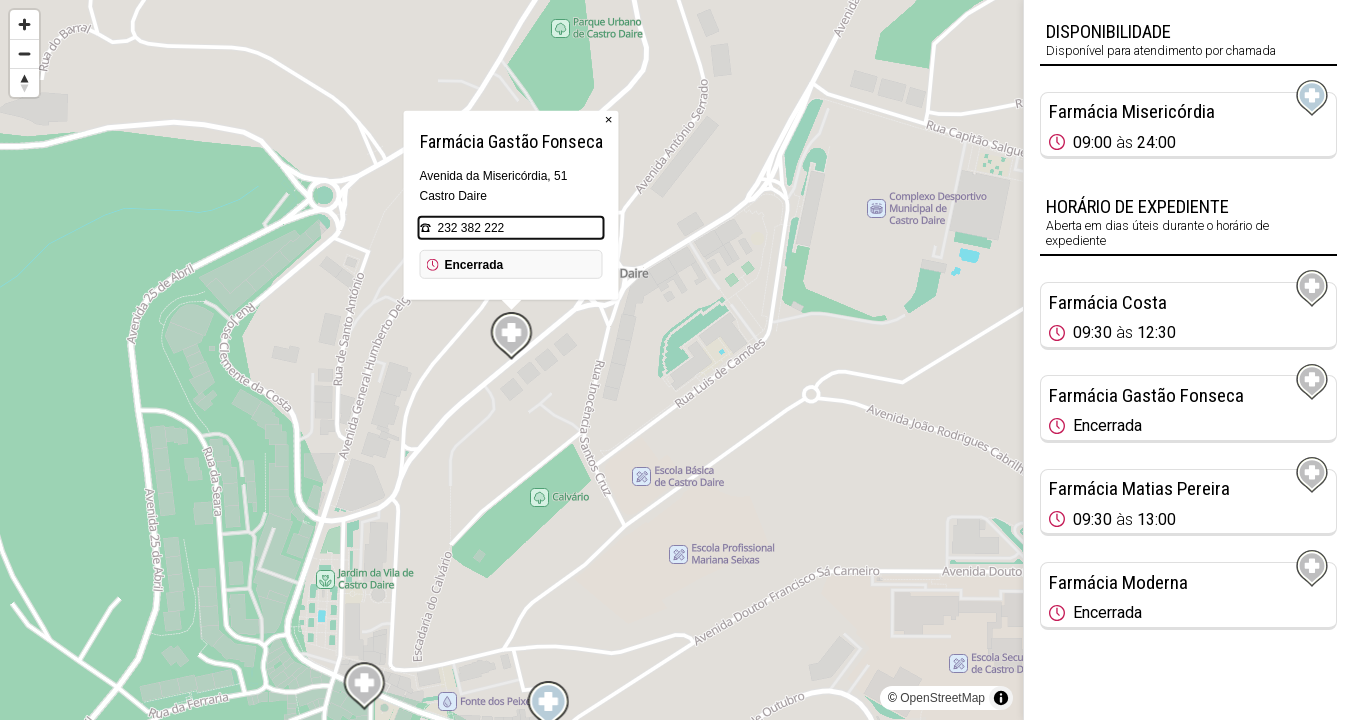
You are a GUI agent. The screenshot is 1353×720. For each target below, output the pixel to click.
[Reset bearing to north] (24, 82)
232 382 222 (471, 228)
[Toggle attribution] (1001, 698)
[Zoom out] (24, 53)
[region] (511, 360)
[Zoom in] (24, 24)
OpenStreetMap (942, 698)
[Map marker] (512, 336)
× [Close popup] (609, 119)
